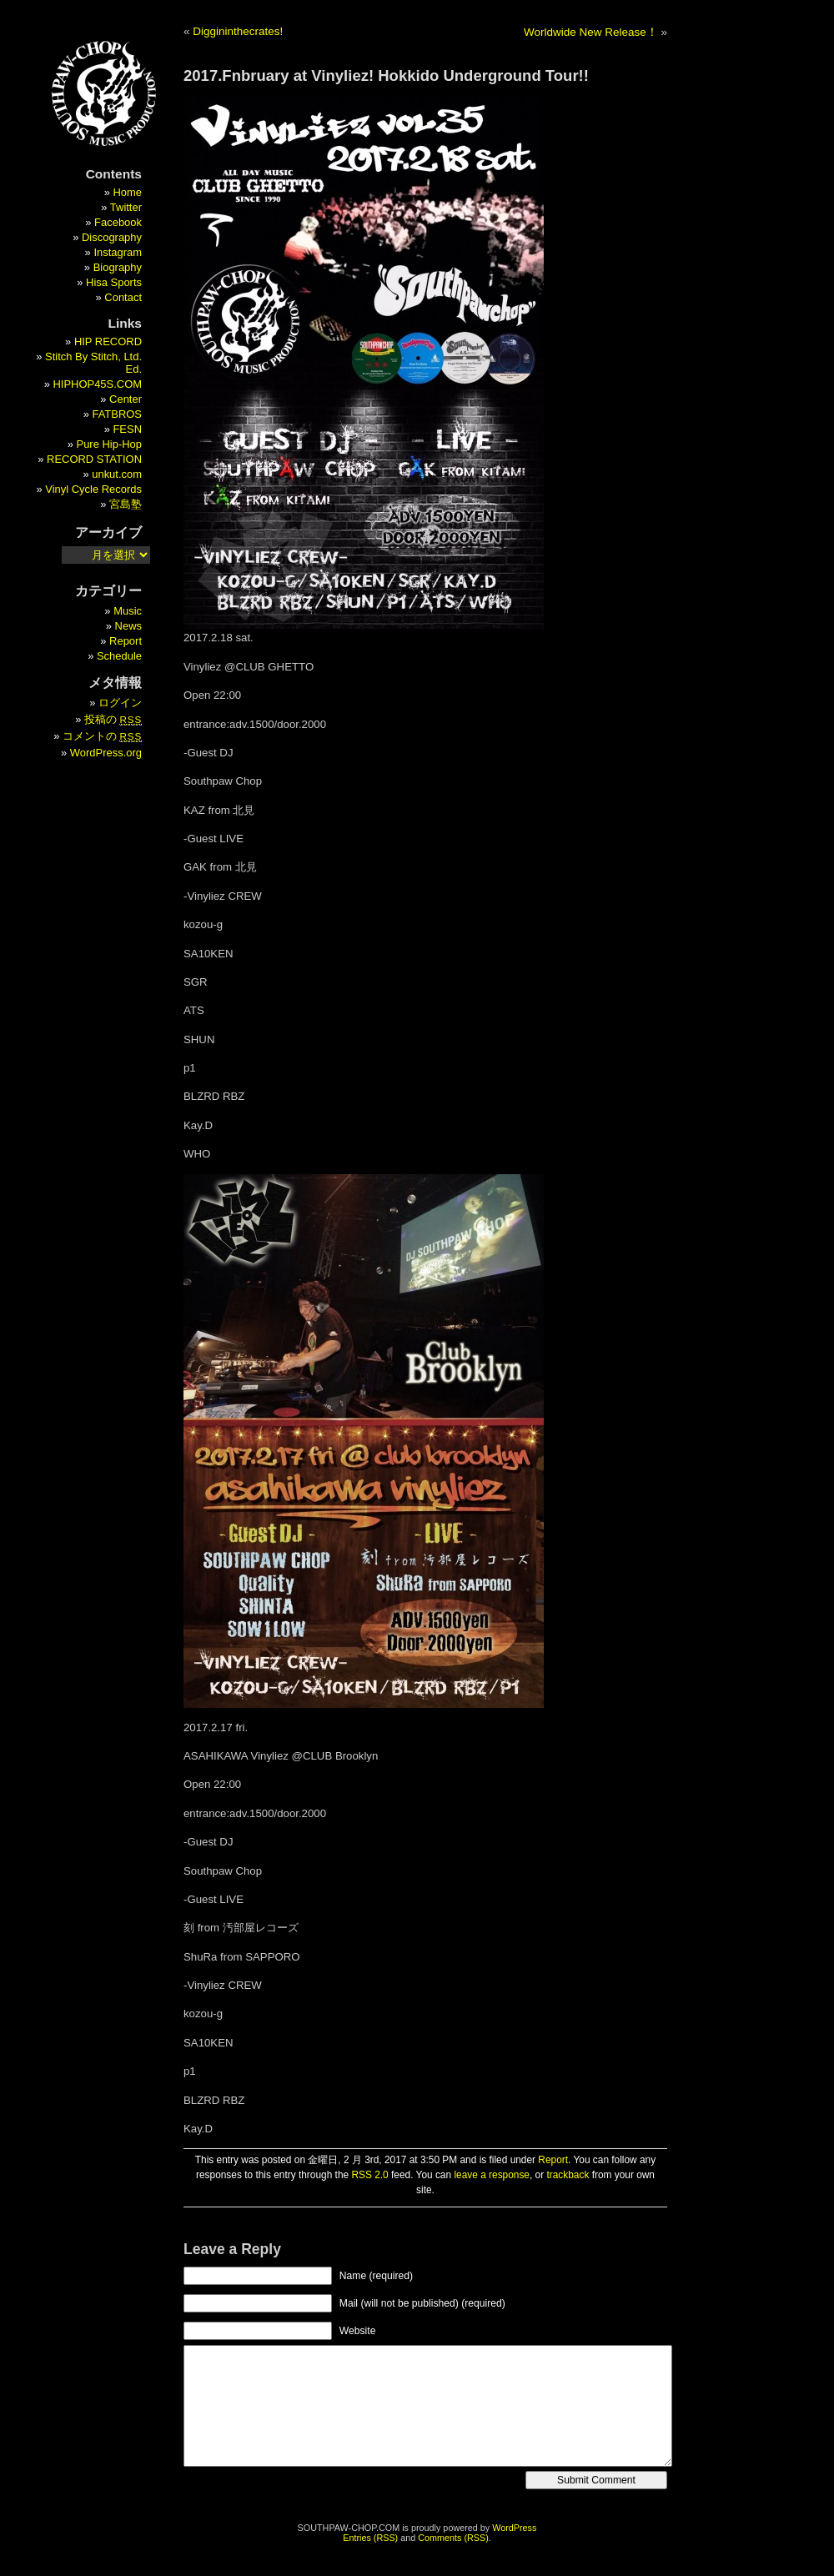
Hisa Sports (114, 282)
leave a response (492, 2175)
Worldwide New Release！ (591, 32)
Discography (112, 237)
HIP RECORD (108, 341)
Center (125, 399)
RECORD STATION (94, 459)
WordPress (514, 2528)
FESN (127, 429)
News (128, 626)
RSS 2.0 (369, 2175)
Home (127, 192)
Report (553, 2160)
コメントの (102, 736)
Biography (117, 267)
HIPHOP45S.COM (97, 384)
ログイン (120, 702)
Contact (123, 297)
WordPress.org (106, 752)
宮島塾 (125, 504)
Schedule (119, 656)
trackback (567, 2175)
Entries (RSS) (370, 2538)
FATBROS (118, 414)
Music (127, 611)
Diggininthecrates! (238, 31)
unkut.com (117, 474)
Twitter (126, 207)
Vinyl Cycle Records (93, 489)
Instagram (117, 252)
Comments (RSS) (453, 2538)
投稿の (113, 719)
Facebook (118, 222)
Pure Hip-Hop (109, 444)
